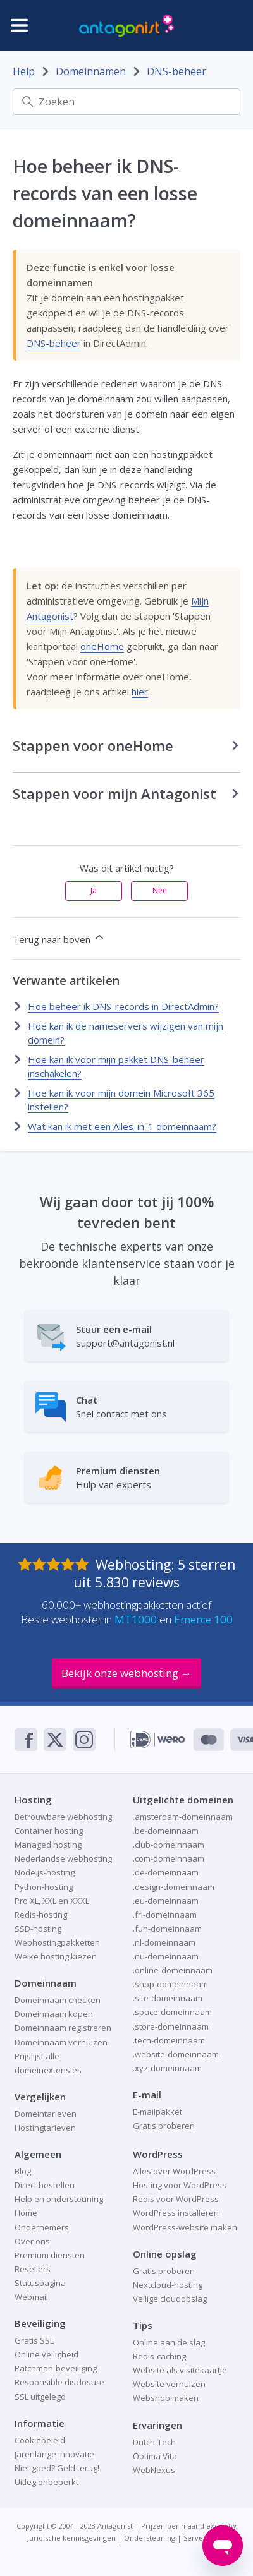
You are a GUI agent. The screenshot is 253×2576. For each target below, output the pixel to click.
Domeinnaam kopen (54, 2013)
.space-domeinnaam (172, 2012)
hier (140, 691)
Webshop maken (166, 2398)
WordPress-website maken (185, 2227)
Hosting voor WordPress (179, 2185)
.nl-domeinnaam (164, 1942)
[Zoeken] (126, 101)
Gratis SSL (34, 2340)
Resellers (33, 2269)
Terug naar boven (59, 938)
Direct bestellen (45, 2185)
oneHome (102, 646)
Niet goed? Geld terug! (57, 2468)
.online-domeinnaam (173, 1970)
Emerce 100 (203, 1619)
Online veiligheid (46, 2354)
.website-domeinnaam (176, 2054)
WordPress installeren (176, 2212)
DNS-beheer (176, 71)
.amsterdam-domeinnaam (183, 1816)
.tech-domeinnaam (169, 2040)
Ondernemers (42, 2227)
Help (24, 71)
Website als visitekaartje (180, 2370)
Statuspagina (40, 2283)
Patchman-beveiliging (56, 2368)
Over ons (32, 2241)
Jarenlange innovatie (54, 2454)
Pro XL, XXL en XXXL (52, 1900)
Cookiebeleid (40, 2440)
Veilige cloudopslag (170, 2298)
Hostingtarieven (45, 2127)
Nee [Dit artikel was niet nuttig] (159, 890)
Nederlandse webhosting (63, 1858)
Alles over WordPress (174, 2171)
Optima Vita (155, 2456)
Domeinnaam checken (58, 2000)
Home (26, 2212)
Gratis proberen (164, 2125)
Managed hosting (48, 1844)
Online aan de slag (169, 2342)
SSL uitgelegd (40, 2396)
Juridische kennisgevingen (71, 2538)
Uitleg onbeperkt (46, 2482)
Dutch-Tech (154, 2442)
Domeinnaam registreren (63, 2027)
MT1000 (135, 1619)
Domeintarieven (46, 2113)
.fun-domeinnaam (167, 1928)
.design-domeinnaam (173, 1887)
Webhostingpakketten (57, 1942)
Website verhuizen (169, 2384)
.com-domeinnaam (168, 1858)
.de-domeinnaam (166, 1872)
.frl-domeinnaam (165, 1914)
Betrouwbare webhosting (63, 1816)
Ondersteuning (149, 2538)
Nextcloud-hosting (167, 2284)
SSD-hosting (38, 1928)
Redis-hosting (41, 1914)
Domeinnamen (91, 71)
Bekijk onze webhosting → (126, 1673)
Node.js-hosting (45, 1872)
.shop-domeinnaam (170, 1984)
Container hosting (49, 1830)
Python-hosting (44, 1887)
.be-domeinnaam (166, 1830)
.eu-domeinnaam (166, 1900)
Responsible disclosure (59, 2382)
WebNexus (154, 2470)
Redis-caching (159, 2356)
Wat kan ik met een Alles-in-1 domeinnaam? (122, 1126)
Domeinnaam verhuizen (61, 2042)
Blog (23, 2171)
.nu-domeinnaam (166, 1956)
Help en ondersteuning (59, 2199)
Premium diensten (50, 2255)
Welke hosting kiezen (56, 1956)
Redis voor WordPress (176, 2199)
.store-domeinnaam (171, 2026)
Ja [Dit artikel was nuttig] (93, 890)
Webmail (31, 2296)
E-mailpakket (157, 2111)
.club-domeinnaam (168, 1844)
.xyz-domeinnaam (167, 2068)
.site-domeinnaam (167, 1998)
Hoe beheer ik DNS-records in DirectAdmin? (123, 1006)
